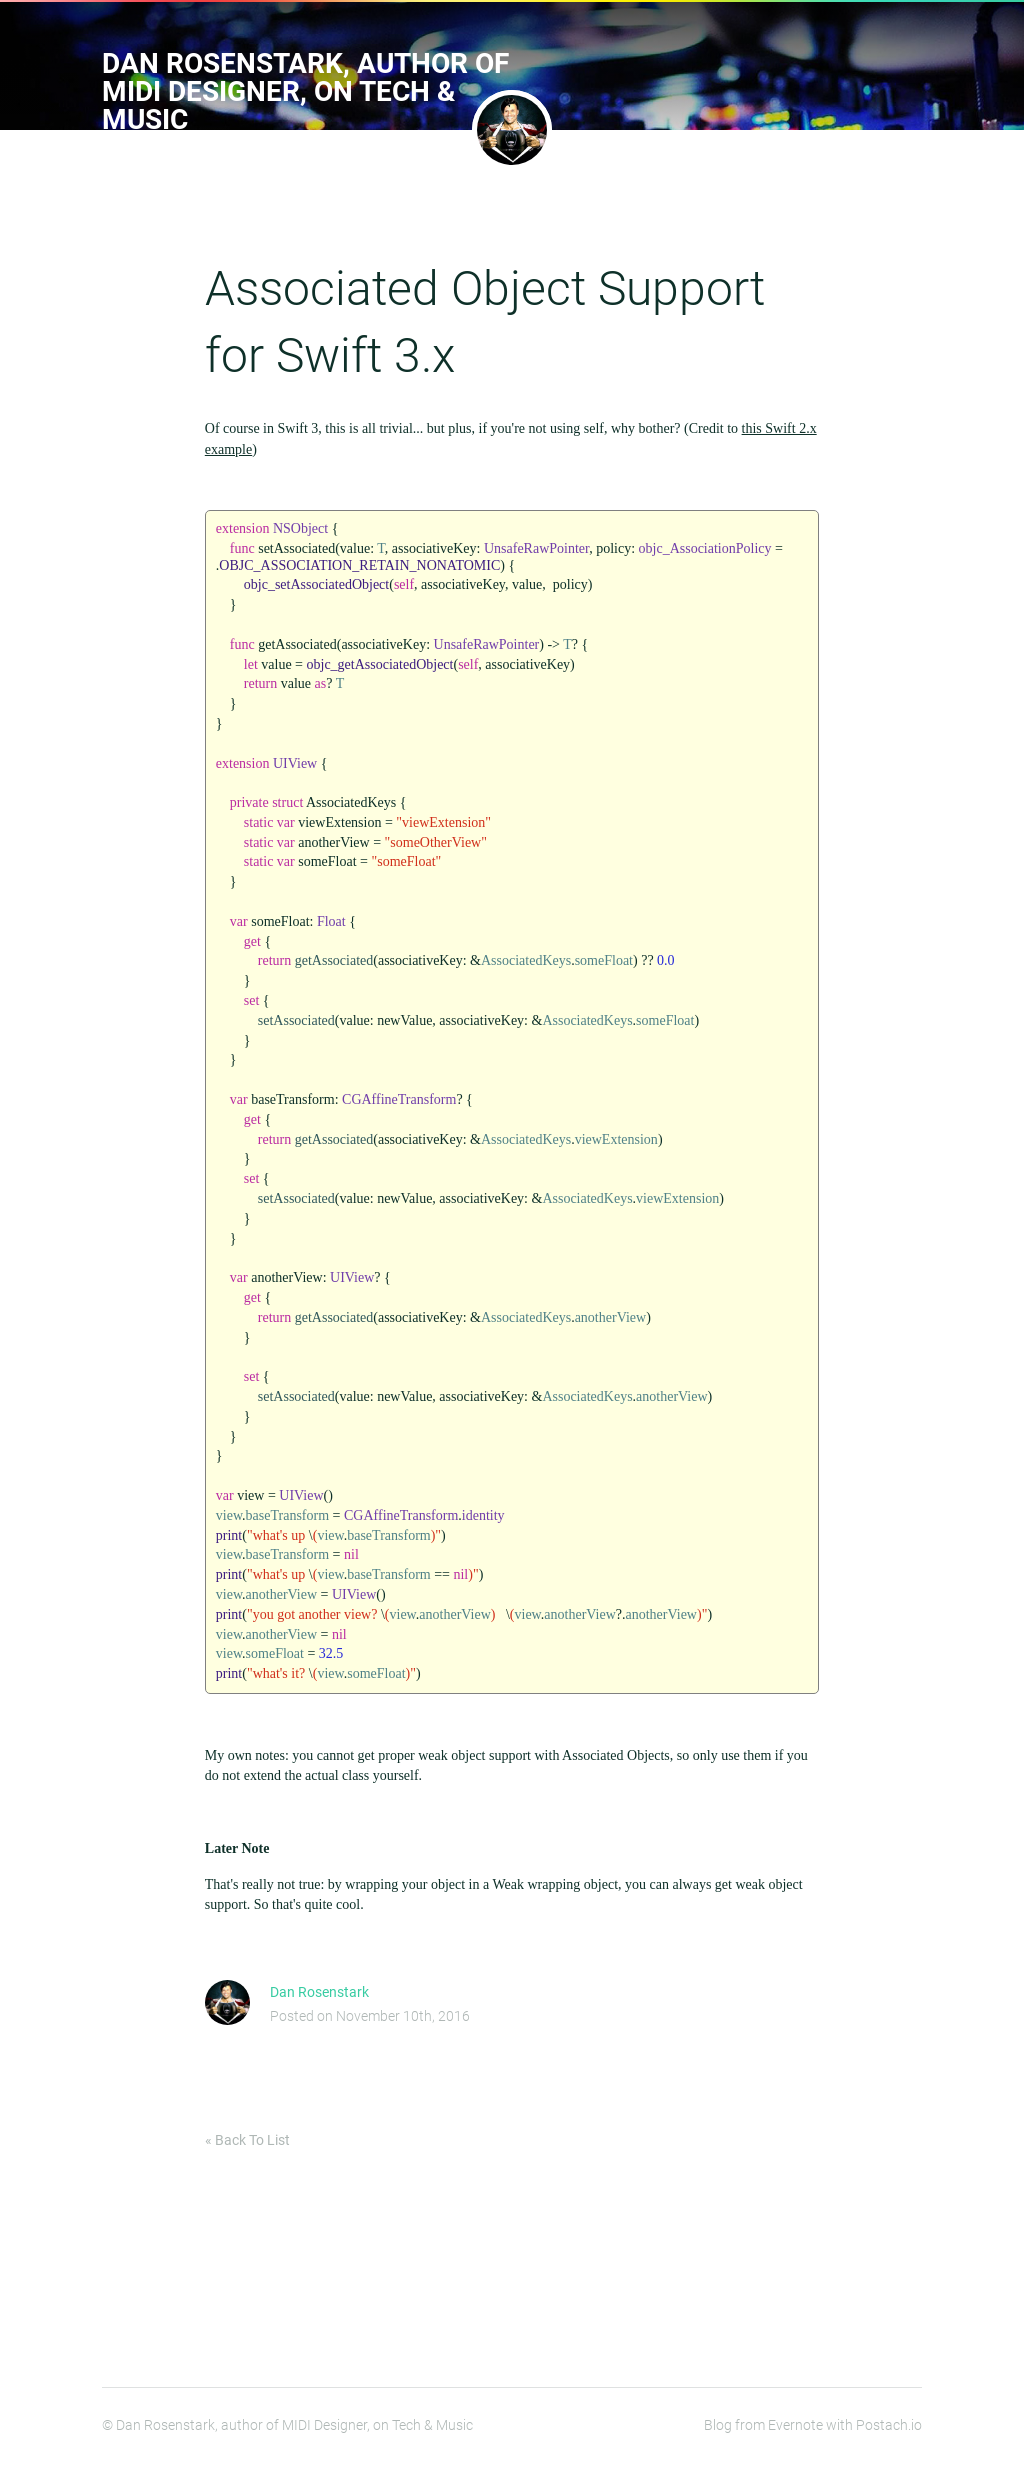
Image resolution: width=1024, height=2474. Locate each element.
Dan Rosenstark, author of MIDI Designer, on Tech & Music (305, 91)
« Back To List (247, 2152)
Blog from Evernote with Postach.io (813, 2437)
